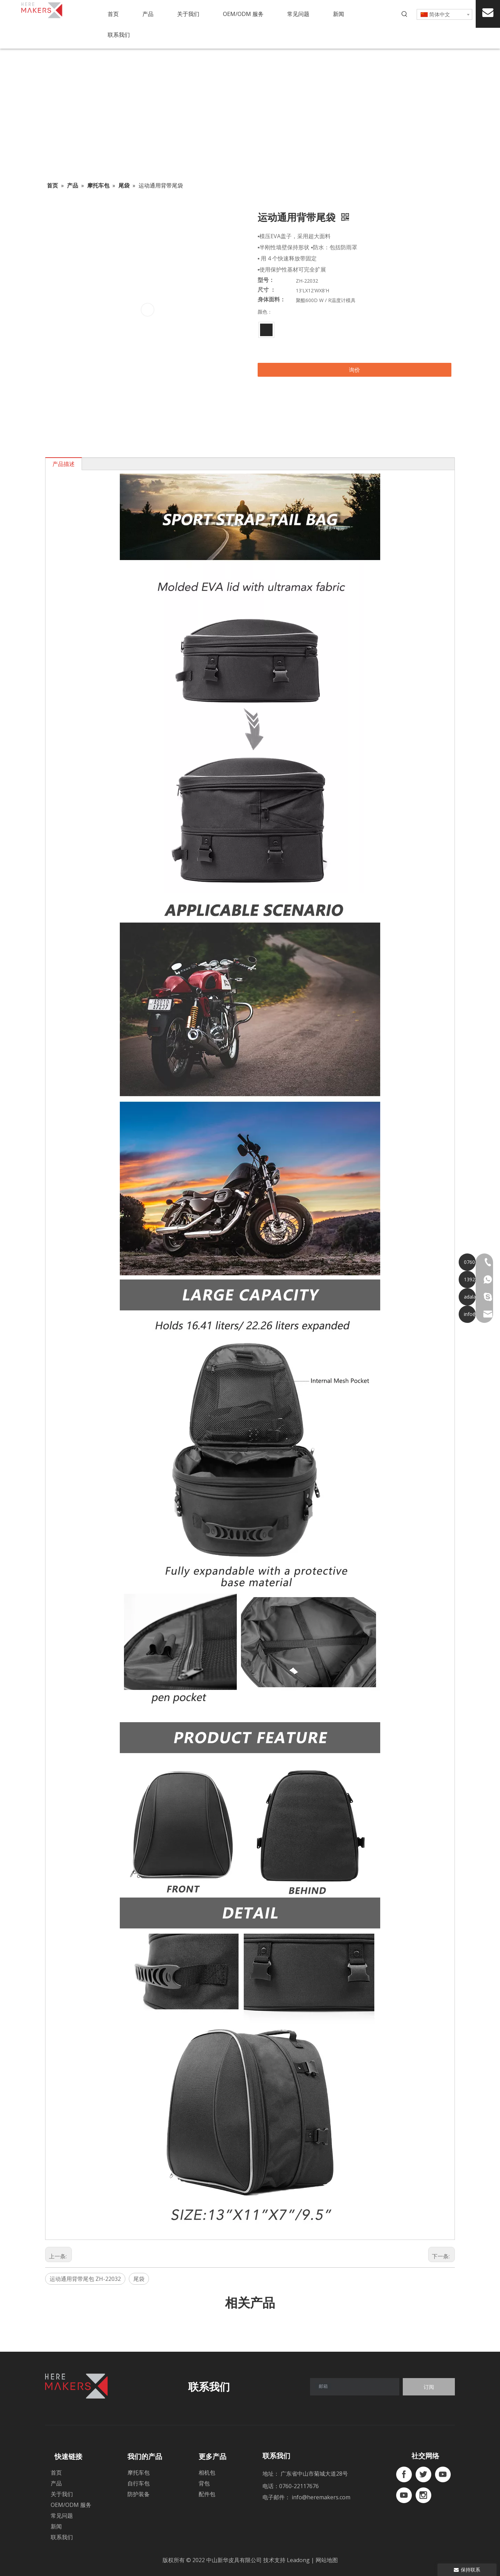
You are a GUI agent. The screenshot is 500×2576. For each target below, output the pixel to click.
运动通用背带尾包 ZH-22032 (85, 2279)
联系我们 (62, 2537)
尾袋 (138, 2279)
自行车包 (138, 2483)
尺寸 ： (267, 289)
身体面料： (271, 299)
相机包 (207, 2472)
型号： (266, 280)
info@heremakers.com (321, 2497)
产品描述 (63, 464)
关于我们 (62, 2494)
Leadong (299, 2560)
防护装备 (138, 2494)
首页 (56, 2472)
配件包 (207, 2494)
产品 (56, 2483)
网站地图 (327, 2560)
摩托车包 (138, 2472)
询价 (354, 370)
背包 (204, 2483)
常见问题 (62, 2515)
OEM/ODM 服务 (71, 2505)
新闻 (56, 2526)
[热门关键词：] (404, 14)
